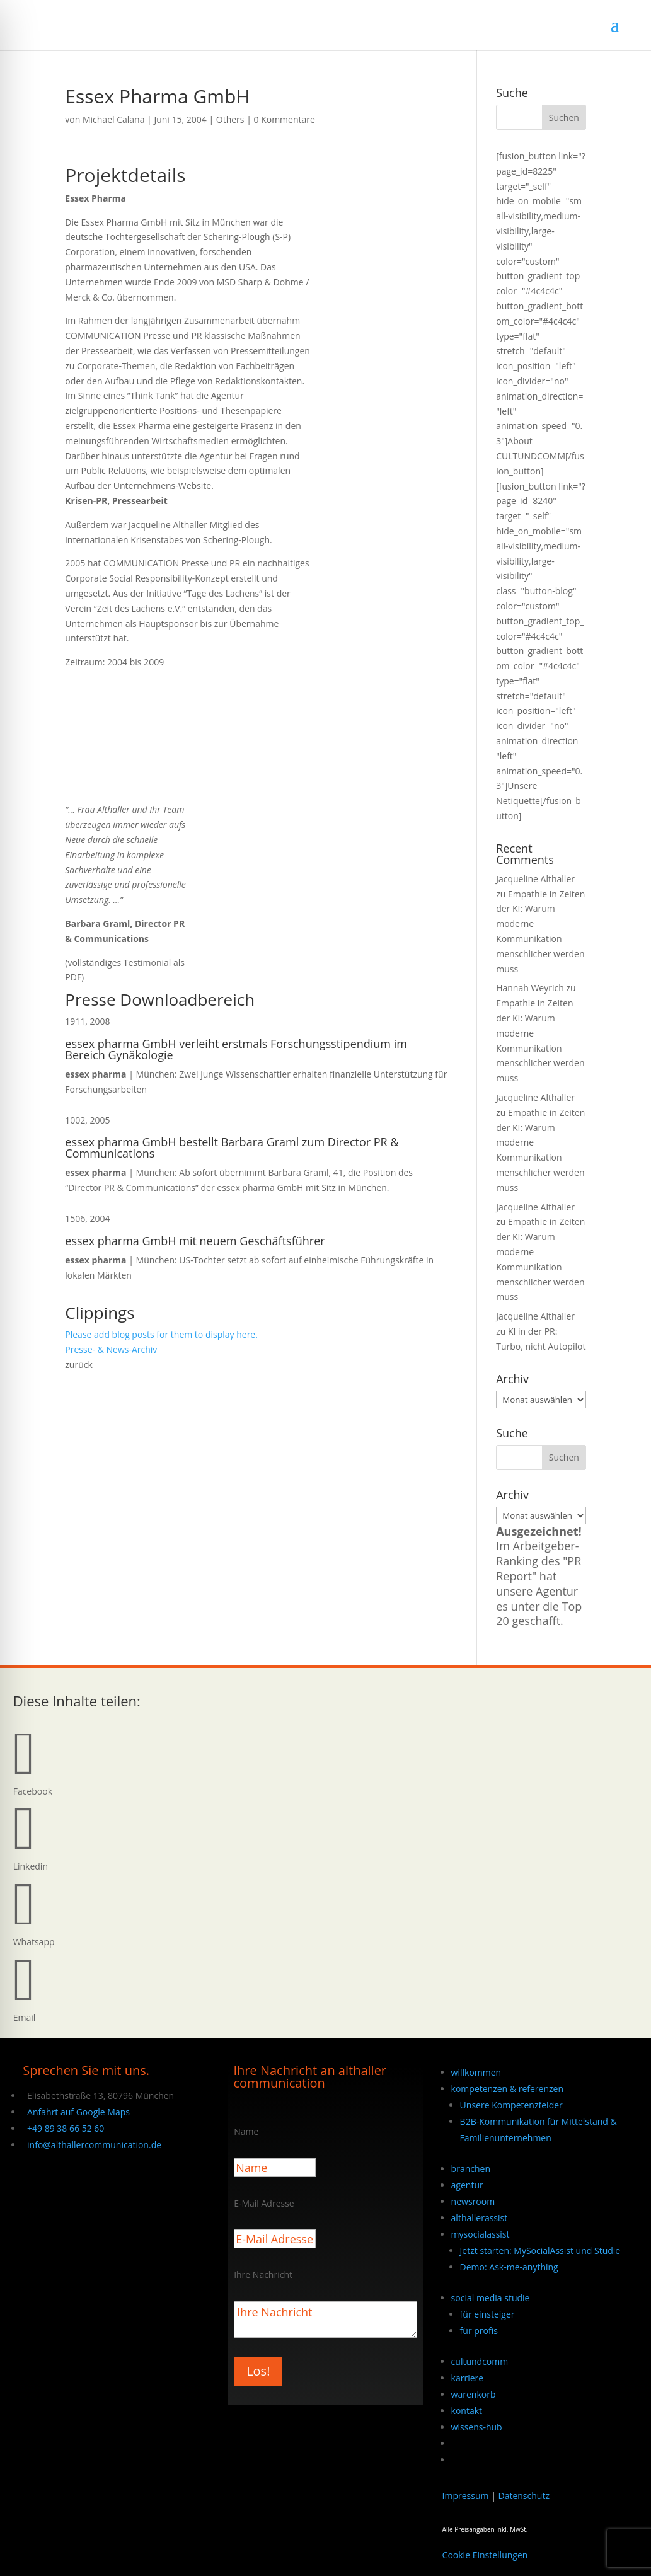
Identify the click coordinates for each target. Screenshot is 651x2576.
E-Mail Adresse (264, 2203)
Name (246, 2131)
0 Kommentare (284, 119)
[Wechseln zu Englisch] (457, 2460)
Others (230, 119)
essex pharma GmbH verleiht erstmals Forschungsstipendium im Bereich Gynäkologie (236, 1049)
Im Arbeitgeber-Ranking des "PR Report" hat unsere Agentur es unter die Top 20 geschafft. (539, 1576)
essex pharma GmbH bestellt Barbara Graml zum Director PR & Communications (231, 1147)
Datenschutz (523, 2496)
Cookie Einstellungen (485, 2555)
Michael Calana (114, 119)
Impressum (465, 2496)
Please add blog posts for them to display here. (161, 1334)
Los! (258, 2370)
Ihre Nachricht (263, 2274)
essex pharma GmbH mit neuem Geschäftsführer (195, 1240)
